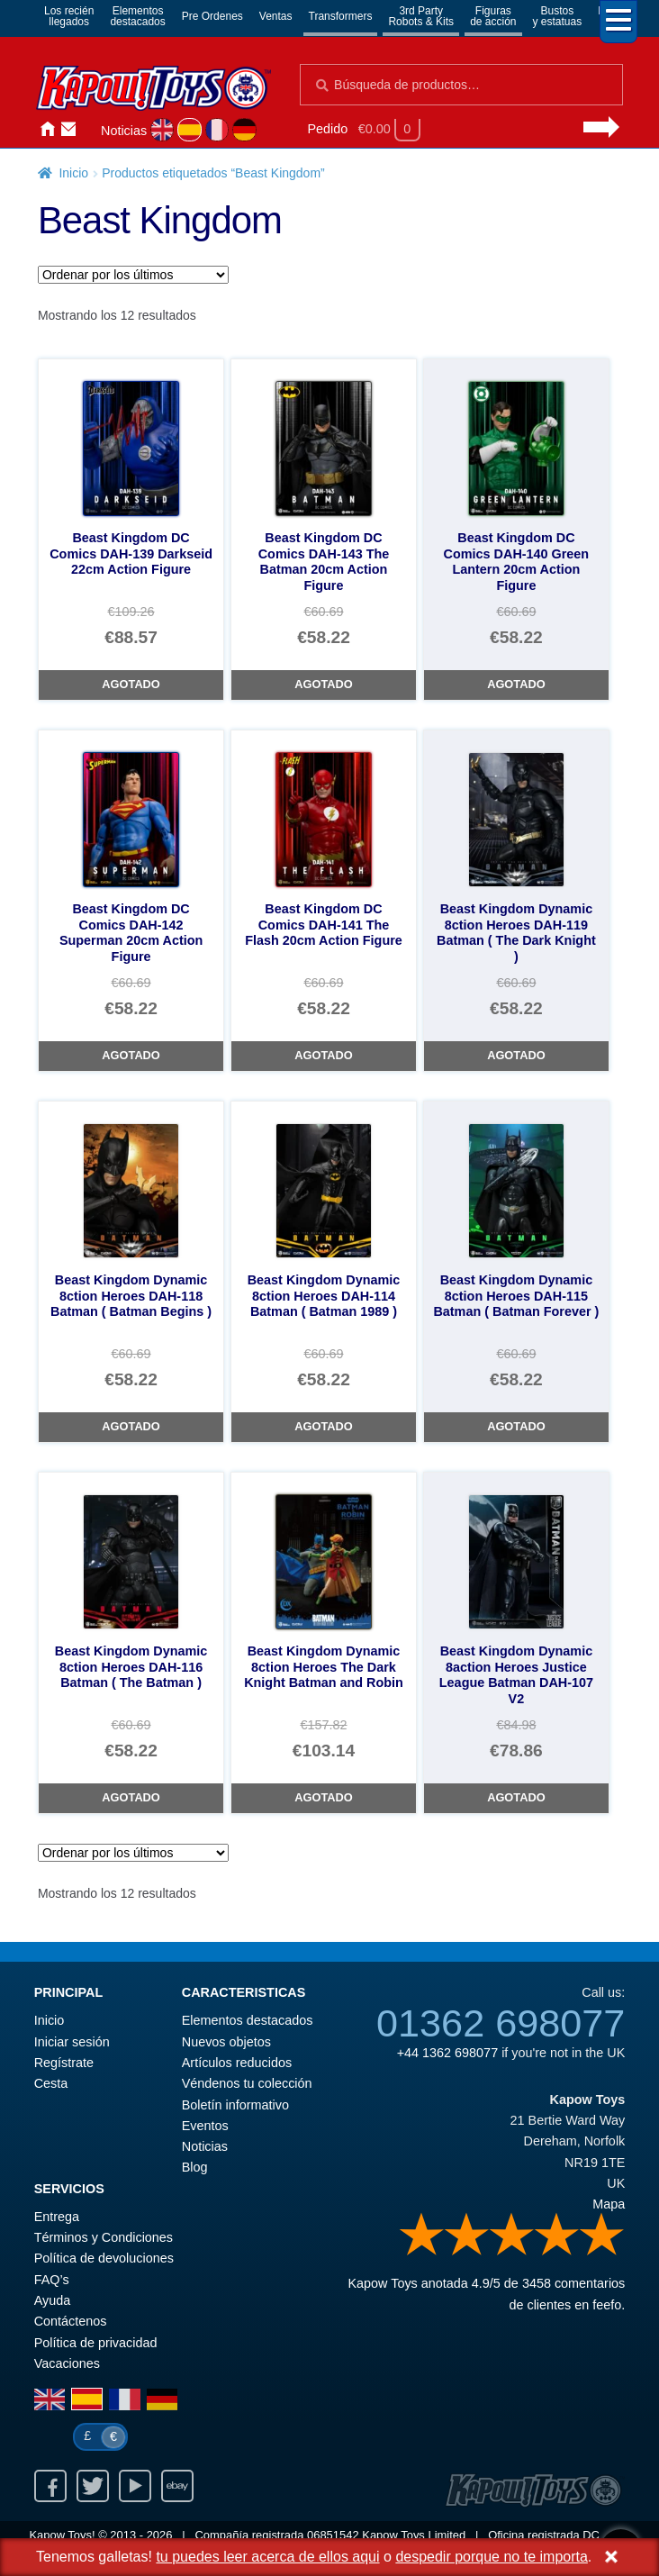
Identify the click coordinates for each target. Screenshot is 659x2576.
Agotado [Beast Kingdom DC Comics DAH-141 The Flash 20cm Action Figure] (323, 1055)
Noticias (124, 130)
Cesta (51, 2083)
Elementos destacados (247, 2020)
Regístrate (64, 2062)
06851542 (333, 2535)
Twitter (93, 2486)
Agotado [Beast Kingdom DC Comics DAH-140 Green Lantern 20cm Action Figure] (516, 684)
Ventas (276, 16)
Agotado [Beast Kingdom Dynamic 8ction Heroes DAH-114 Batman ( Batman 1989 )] (323, 1426)
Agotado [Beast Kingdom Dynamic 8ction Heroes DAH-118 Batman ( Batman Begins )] (130, 1426)
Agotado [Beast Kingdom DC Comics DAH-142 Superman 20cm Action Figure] (130, 1055)
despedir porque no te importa (491, 2556)
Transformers (341, 16)
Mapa (608, 2204)
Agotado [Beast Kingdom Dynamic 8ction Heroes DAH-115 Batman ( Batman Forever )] (516, 1426)
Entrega (56, 2216)
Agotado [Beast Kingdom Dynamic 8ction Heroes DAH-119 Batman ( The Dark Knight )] (516, 1055)
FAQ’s (51, 2279)
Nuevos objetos (226, 2042)
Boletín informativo (235, 2105)
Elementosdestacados (137, 16)
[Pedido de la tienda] (133, 275)
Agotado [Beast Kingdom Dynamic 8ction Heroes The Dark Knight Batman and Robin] (323, 1797)
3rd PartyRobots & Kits (421, 16)
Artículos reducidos (237, 2062)
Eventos (205, 2125)
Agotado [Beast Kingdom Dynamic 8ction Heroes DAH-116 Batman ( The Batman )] (130, 1797)
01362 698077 (500, 2023)
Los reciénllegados (69, 16)
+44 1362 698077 (447, 2052)
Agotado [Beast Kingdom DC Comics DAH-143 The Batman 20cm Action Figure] (323, 684)
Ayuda (52, 2300)
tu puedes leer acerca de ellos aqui (267, 2556)
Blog (195, 2167)
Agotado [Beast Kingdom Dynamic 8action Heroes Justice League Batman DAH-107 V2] (516, 1797)
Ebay (177, 2486)
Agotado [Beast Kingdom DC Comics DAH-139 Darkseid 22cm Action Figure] (130, 684)
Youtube (135, 2486)
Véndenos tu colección (247, 2083)
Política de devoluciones (104, 2258)
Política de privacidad (96, 2343)
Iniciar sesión (90, 129)
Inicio (47, 129)
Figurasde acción (493, 16)
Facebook (50, 2486)
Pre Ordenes (212, 16)
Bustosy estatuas (557, 16)
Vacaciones (67, 2363)
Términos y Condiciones (103, 2237)
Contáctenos (68, 129)
